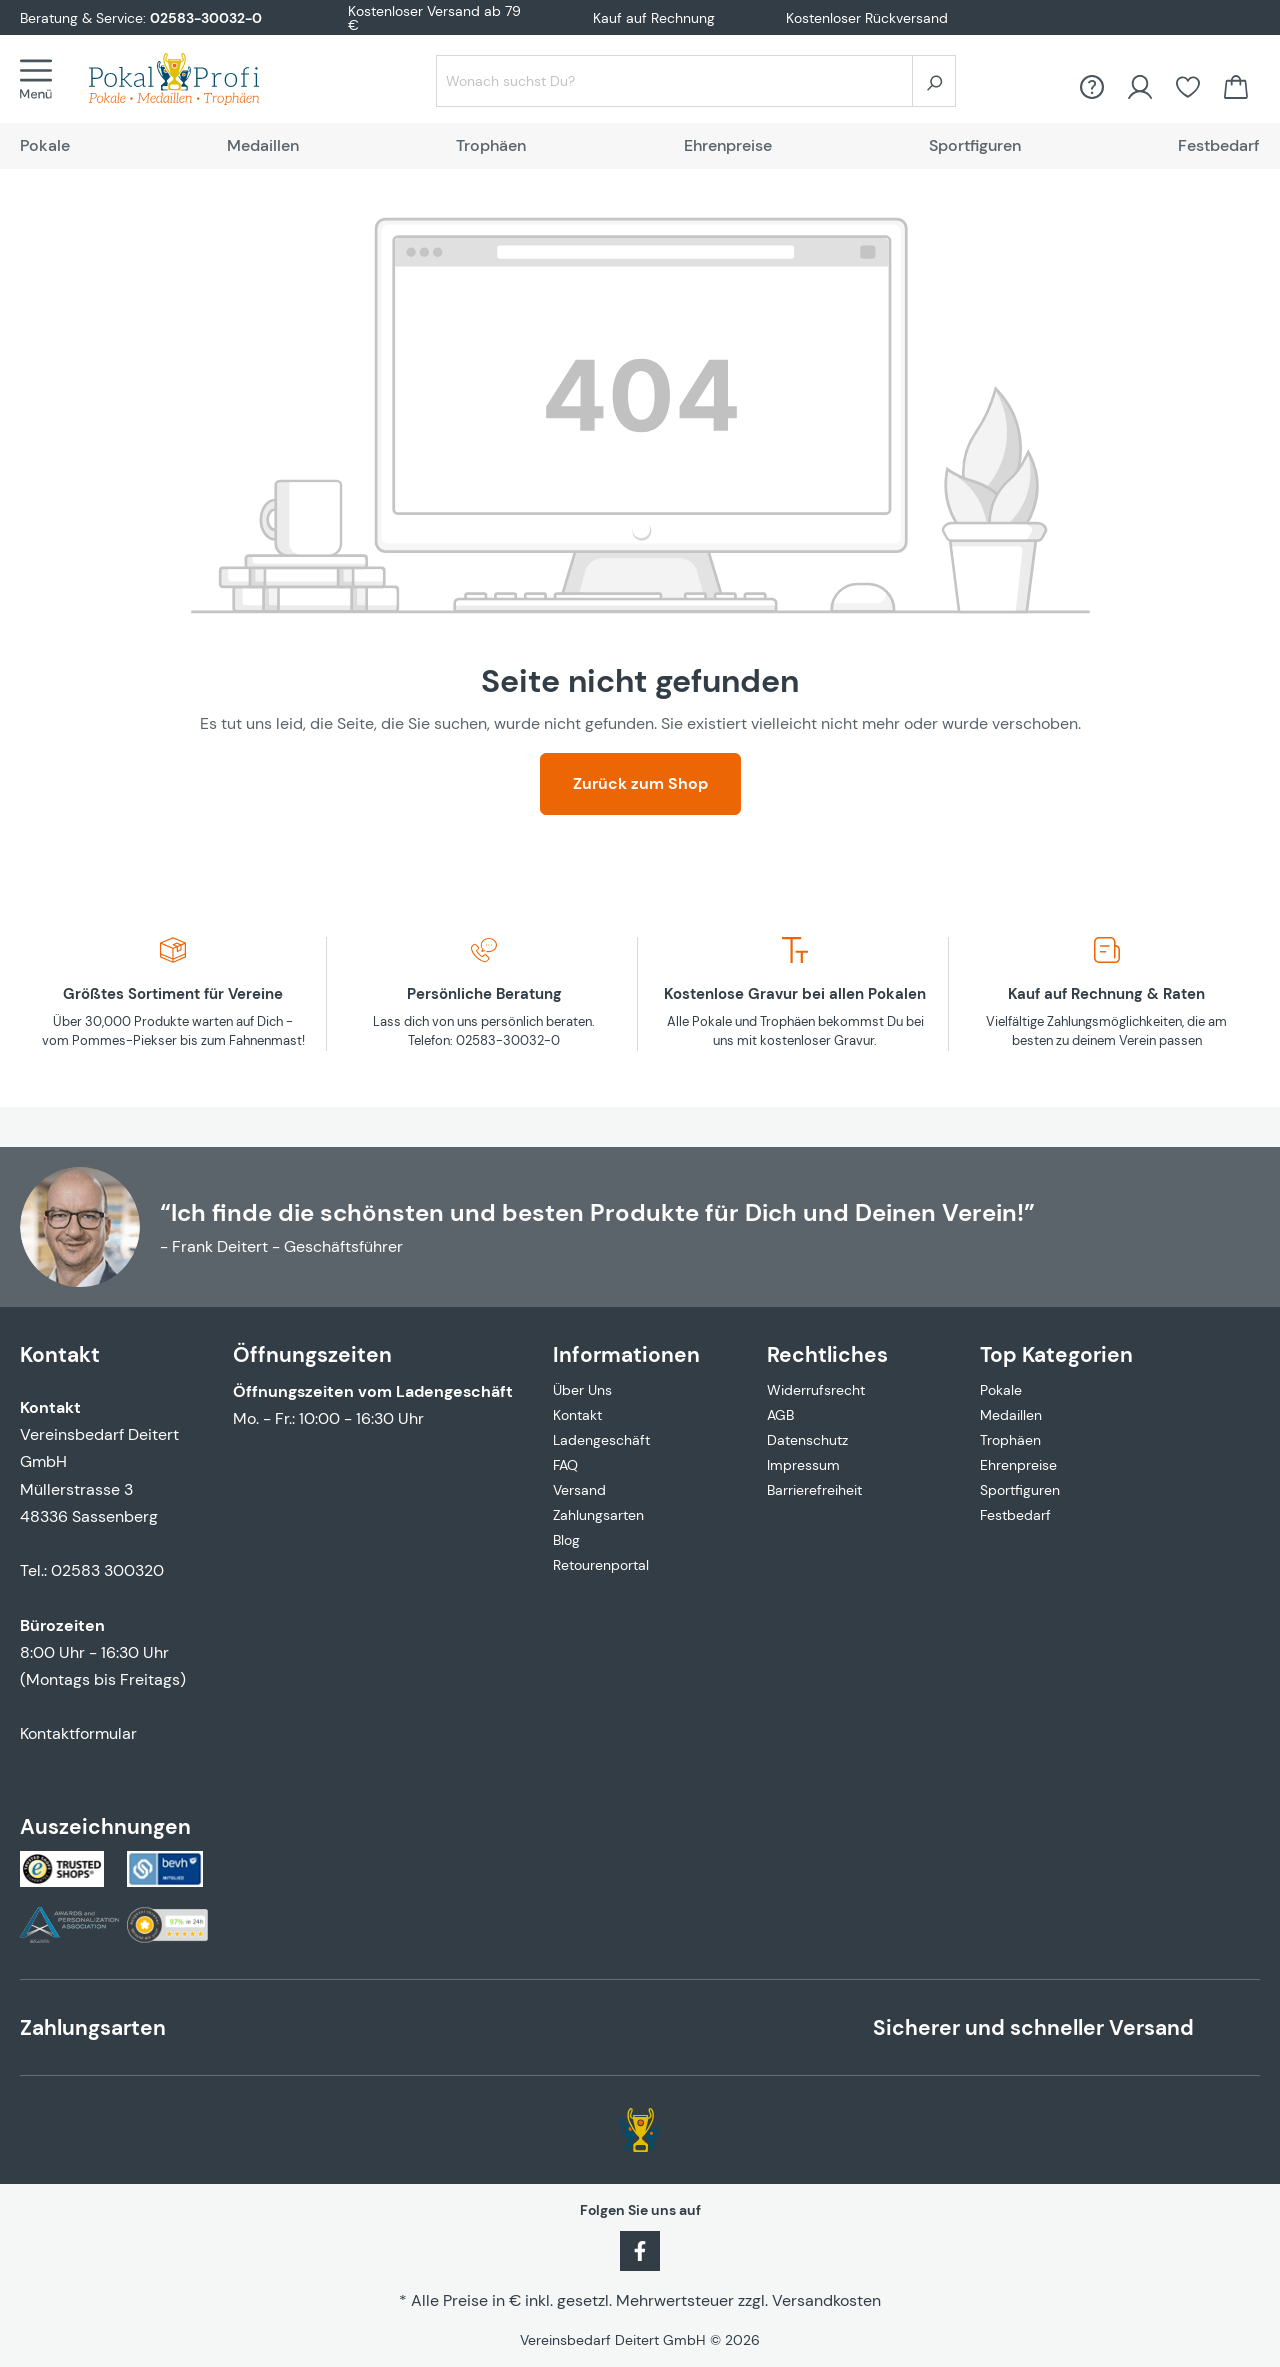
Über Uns (582, 1390)
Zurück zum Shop (640, 783)
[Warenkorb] (1236, 87)
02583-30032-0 (206, 18)
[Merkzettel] (1188, 87)
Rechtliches (827, 1354)
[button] (639, 1342)
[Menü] (42, 79)
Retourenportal (601, 1565)
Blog (566, 1540)
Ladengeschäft (601, 1440)
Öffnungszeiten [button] (312, 1354)
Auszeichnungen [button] (105, 1826)
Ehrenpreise (1018, 1465)
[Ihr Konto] (1140, 87)
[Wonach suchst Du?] (674, 81)
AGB (780, 1415)
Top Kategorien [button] (1056, 1354)
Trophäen (1010, 1440)
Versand (579, 1490)
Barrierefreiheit (814, 1490)
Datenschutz (807, 1440)
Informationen (626, 1354)
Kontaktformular (78, 1733)
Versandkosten (826, 2300)
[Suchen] (934, 81)
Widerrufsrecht (816, 1390)
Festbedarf (1015, 1515)
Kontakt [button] (60, 1354)
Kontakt (577, 1415)
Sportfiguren (1020, 1490)
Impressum (803, 1465)
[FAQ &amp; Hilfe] (1092, 87)
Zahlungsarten (598, 1515)
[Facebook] (640, 2249)
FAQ (565, 1465)
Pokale (1001, 1390)
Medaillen (1011, 1415)
